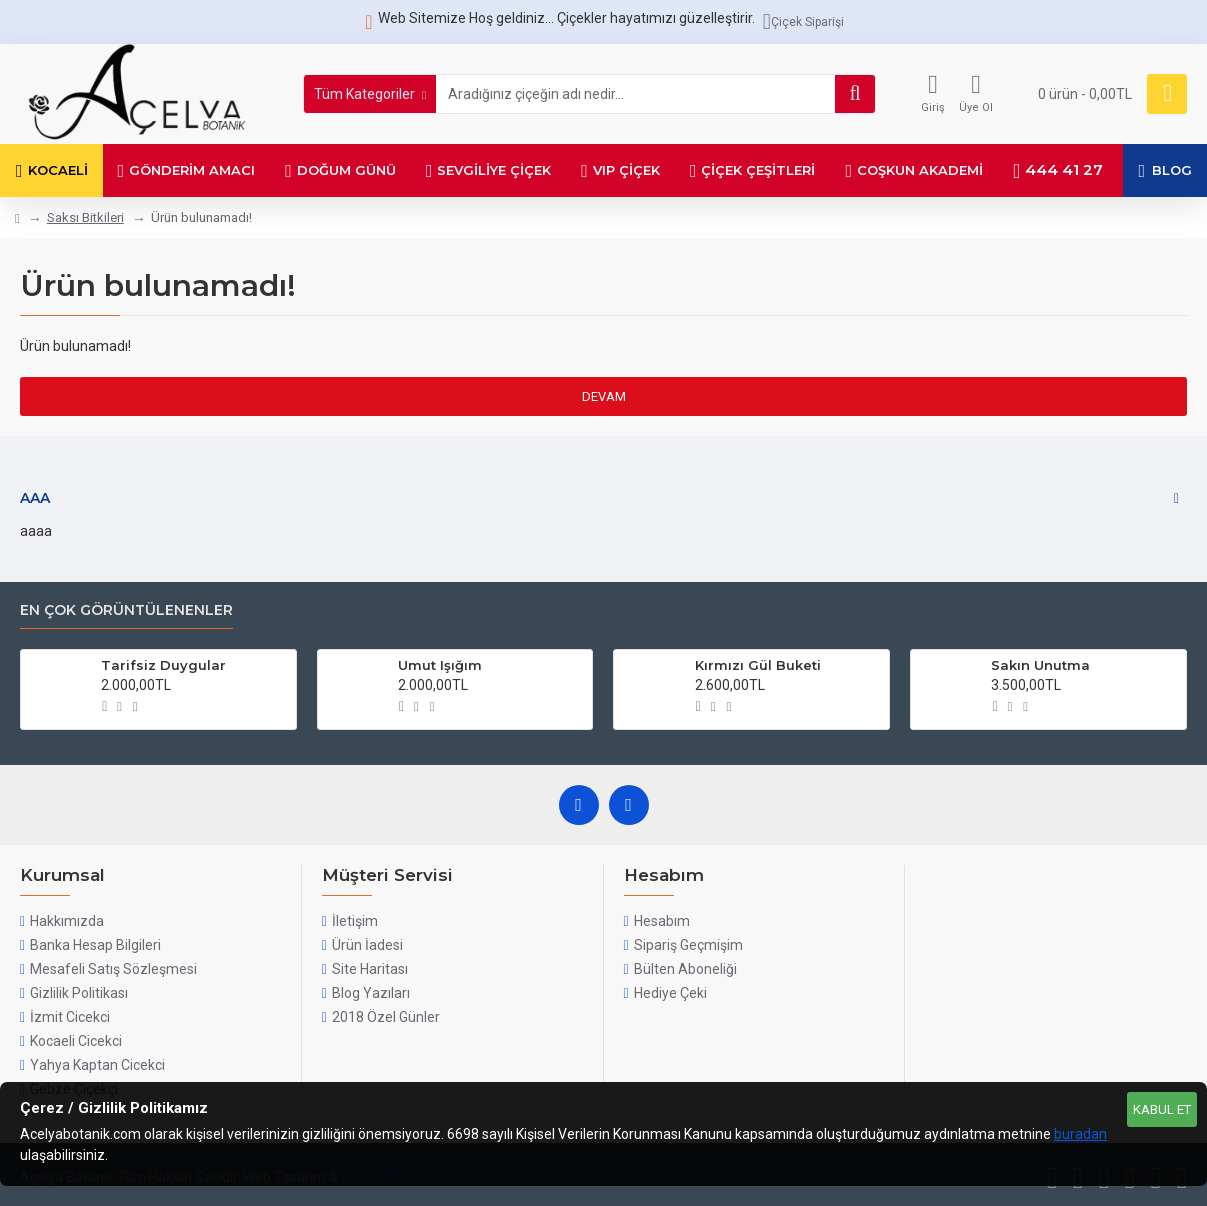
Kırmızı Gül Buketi (758, 665)
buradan (1080, 1134)
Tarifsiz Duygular (163, 665)
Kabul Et (1162, 1109)
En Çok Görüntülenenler (126, 610)
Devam (604, 396)
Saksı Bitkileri (85, 217)
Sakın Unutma (1040, 665)
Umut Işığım (440, 665)
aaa (35, 498)
